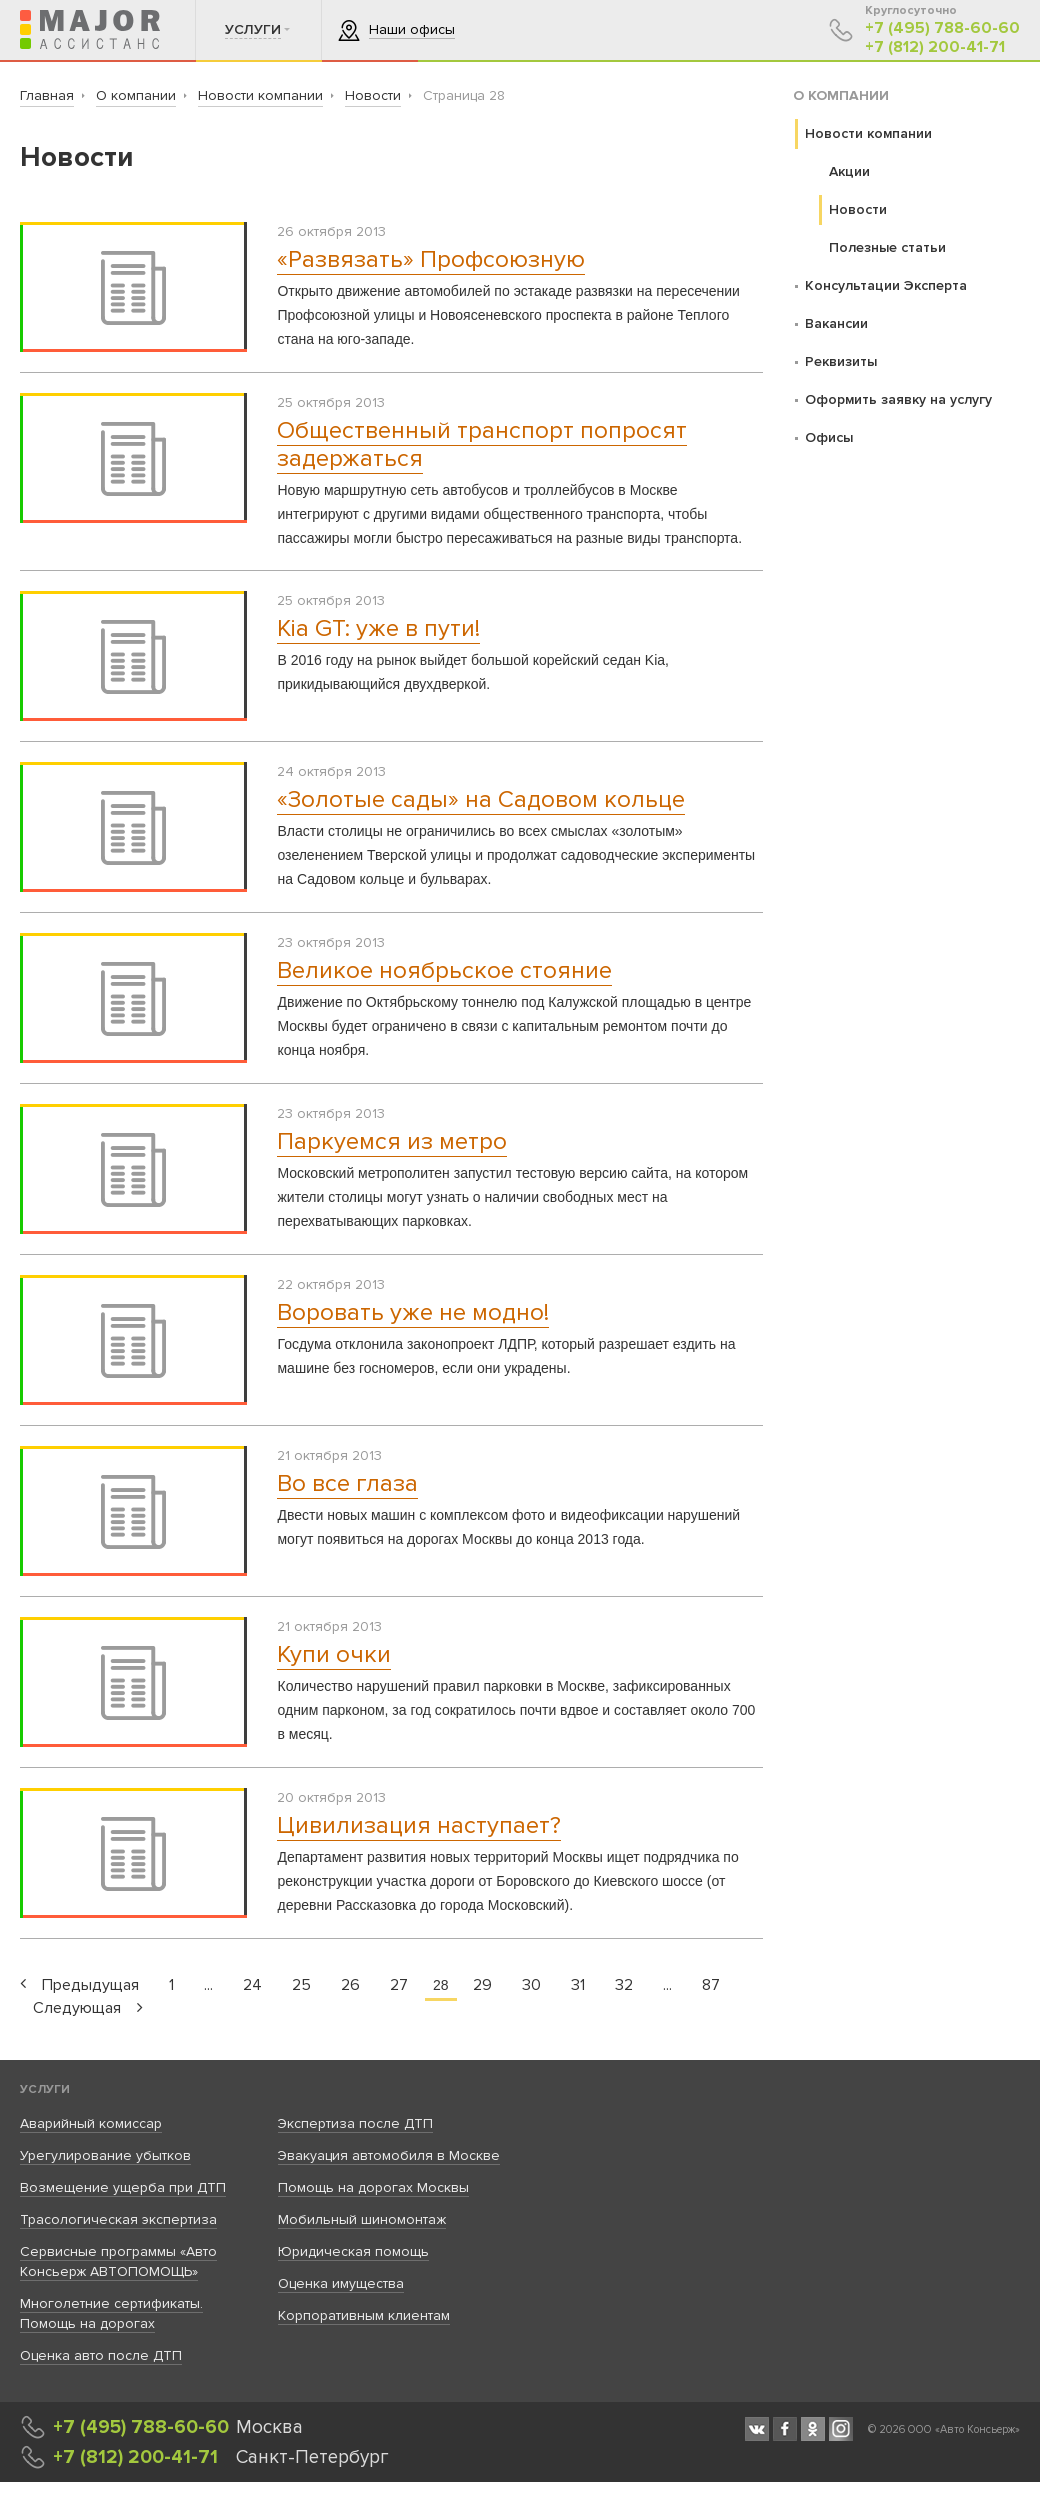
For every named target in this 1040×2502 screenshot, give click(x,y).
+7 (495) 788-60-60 (942, 28)
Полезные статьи (887, 247)
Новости (858, 209)
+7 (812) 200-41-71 (935, 47)
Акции (849, 171)
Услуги (45, 2089)
